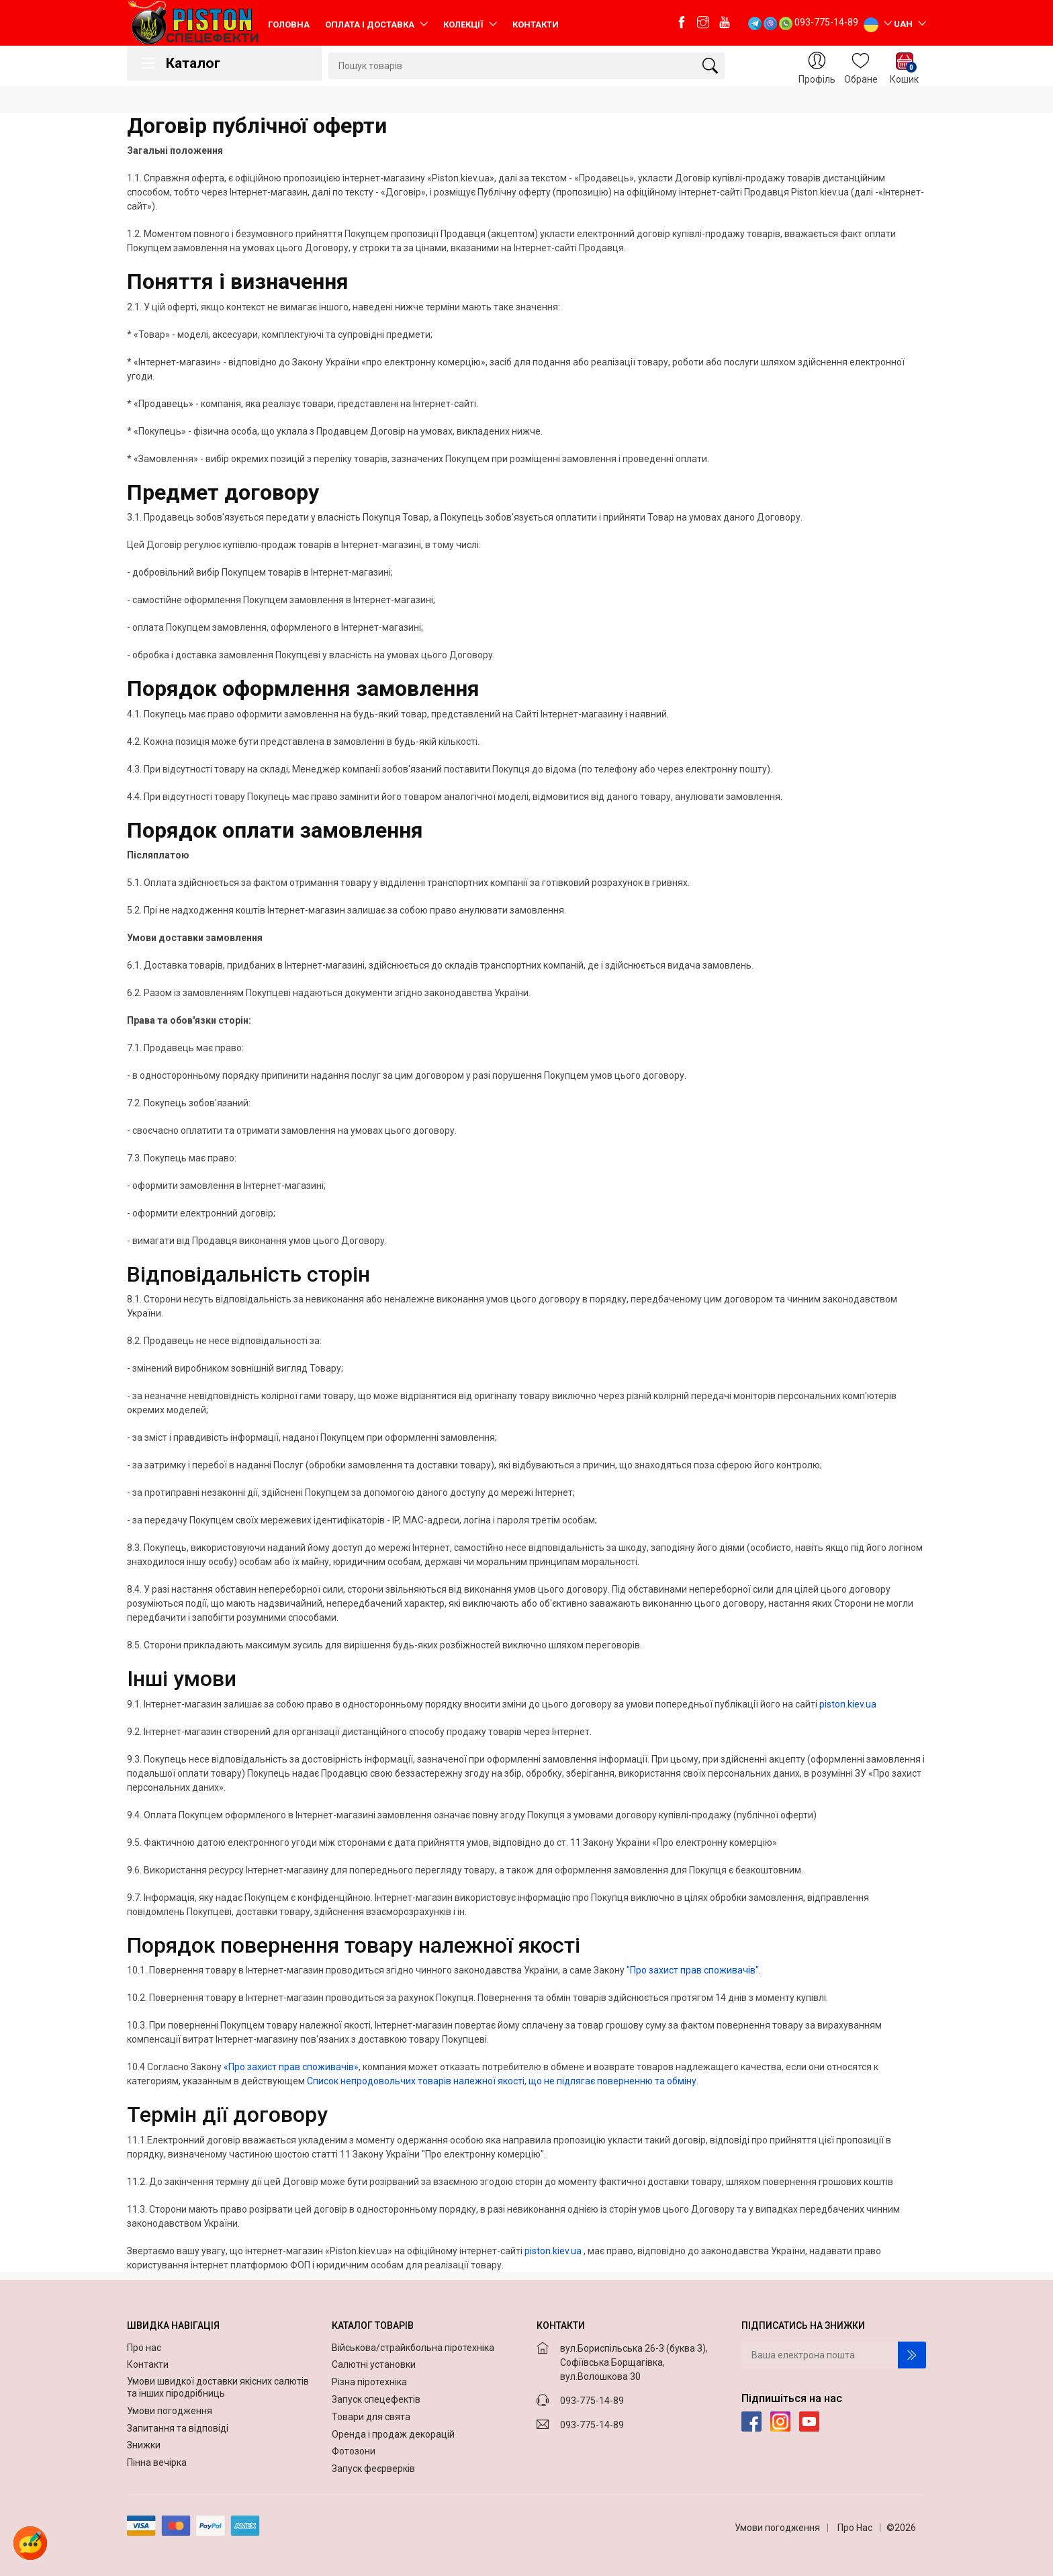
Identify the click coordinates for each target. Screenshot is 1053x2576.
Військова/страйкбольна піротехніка (413, 2347)
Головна (289, 24)
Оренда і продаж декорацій (393, 2434)
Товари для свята (371, 2416)
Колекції (464, 24)
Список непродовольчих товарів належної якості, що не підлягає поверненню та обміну (501, 2081)
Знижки (145, 2445)
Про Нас (854, 2527)
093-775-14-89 (826, 22)
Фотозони (353, 2451)
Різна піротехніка (369, 2382)
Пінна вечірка (158, 2462)
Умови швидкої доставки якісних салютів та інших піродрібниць (218, 2387)
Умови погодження (170, 2410)
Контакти (535, 24)
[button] (30, 2543)
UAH (904, 23)
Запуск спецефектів (376, 2399)
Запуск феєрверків (373, 2468)
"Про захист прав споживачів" (693, 1970)
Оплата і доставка (370, 24)
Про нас (145, 2347)
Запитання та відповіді (178, 2428)
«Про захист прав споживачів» (291, 2066)
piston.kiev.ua (847, 1704)
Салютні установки (374, 2364)
